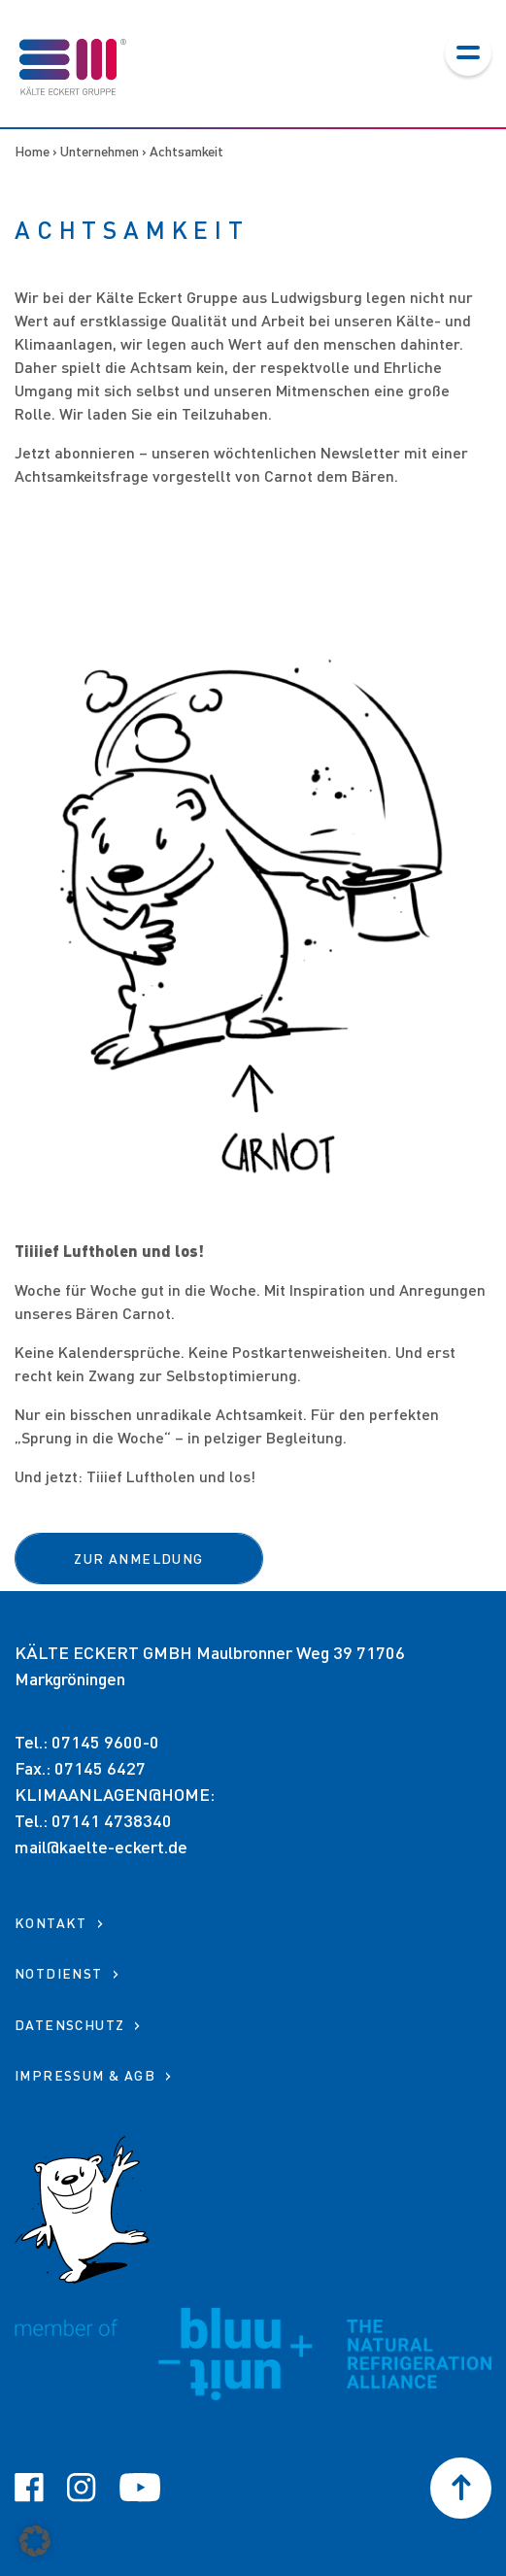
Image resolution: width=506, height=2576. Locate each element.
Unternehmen (99, 151)
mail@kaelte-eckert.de (101, 1846)
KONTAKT (51, 1923)
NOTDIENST (59, 1973)
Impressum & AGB (85, 2075)
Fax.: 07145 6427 (80, 1768)
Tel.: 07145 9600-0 (87, 1741)
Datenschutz (69, 2025)
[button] (35, 2541)
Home (32, 151)
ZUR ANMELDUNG (138, 1558)
